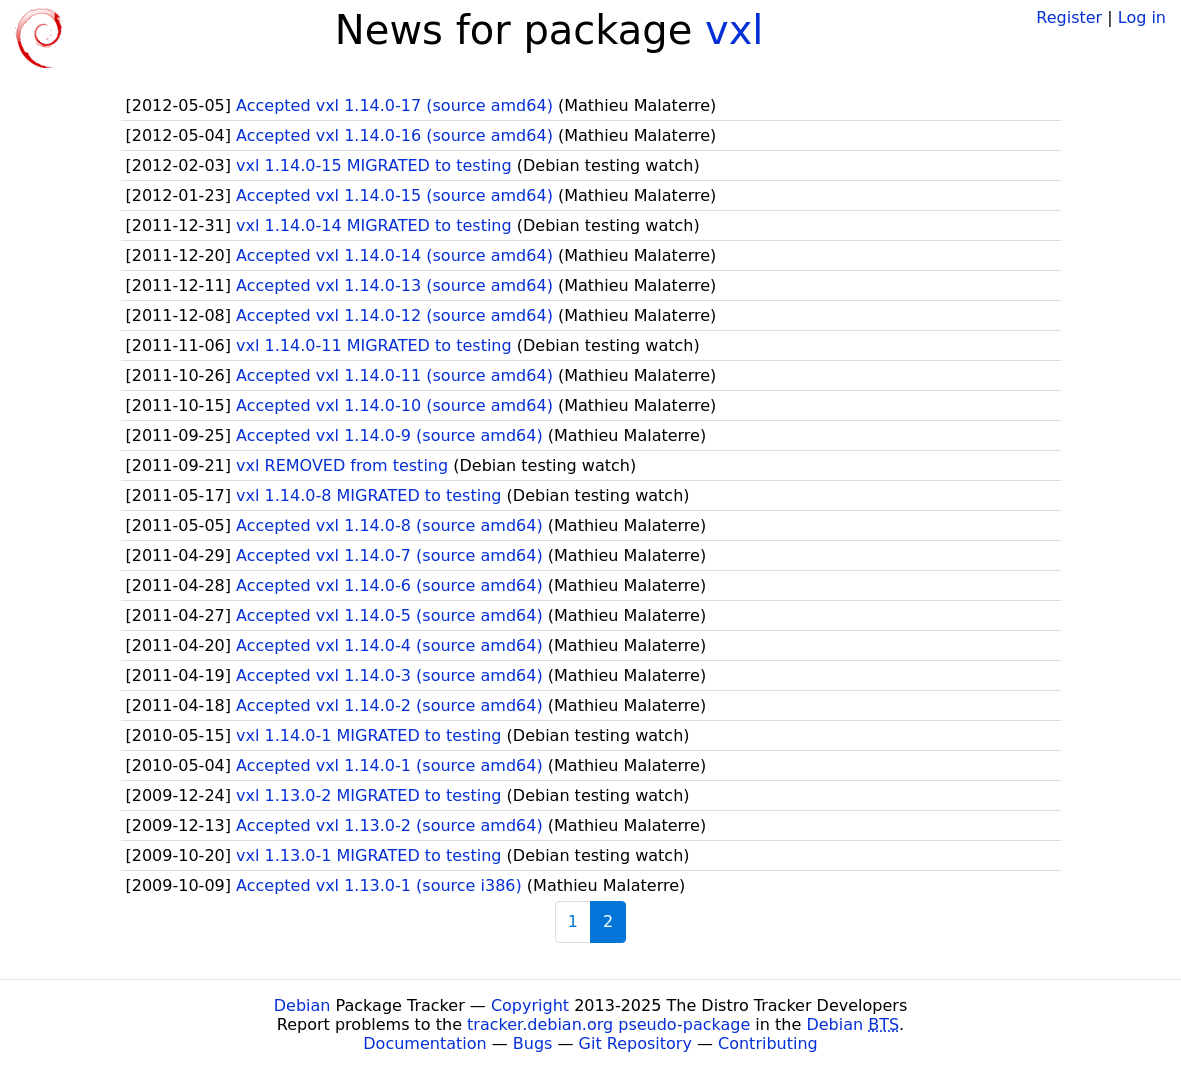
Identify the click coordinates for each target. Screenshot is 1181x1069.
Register (1069, 17)
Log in (1142, 17)
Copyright (530, 1005)
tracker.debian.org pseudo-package (608, 1024)
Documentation (424, 1043)
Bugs (533, 1043)
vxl (734, 30)
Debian (302, 1005)
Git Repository (635, 1043)
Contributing (768, 1043)
